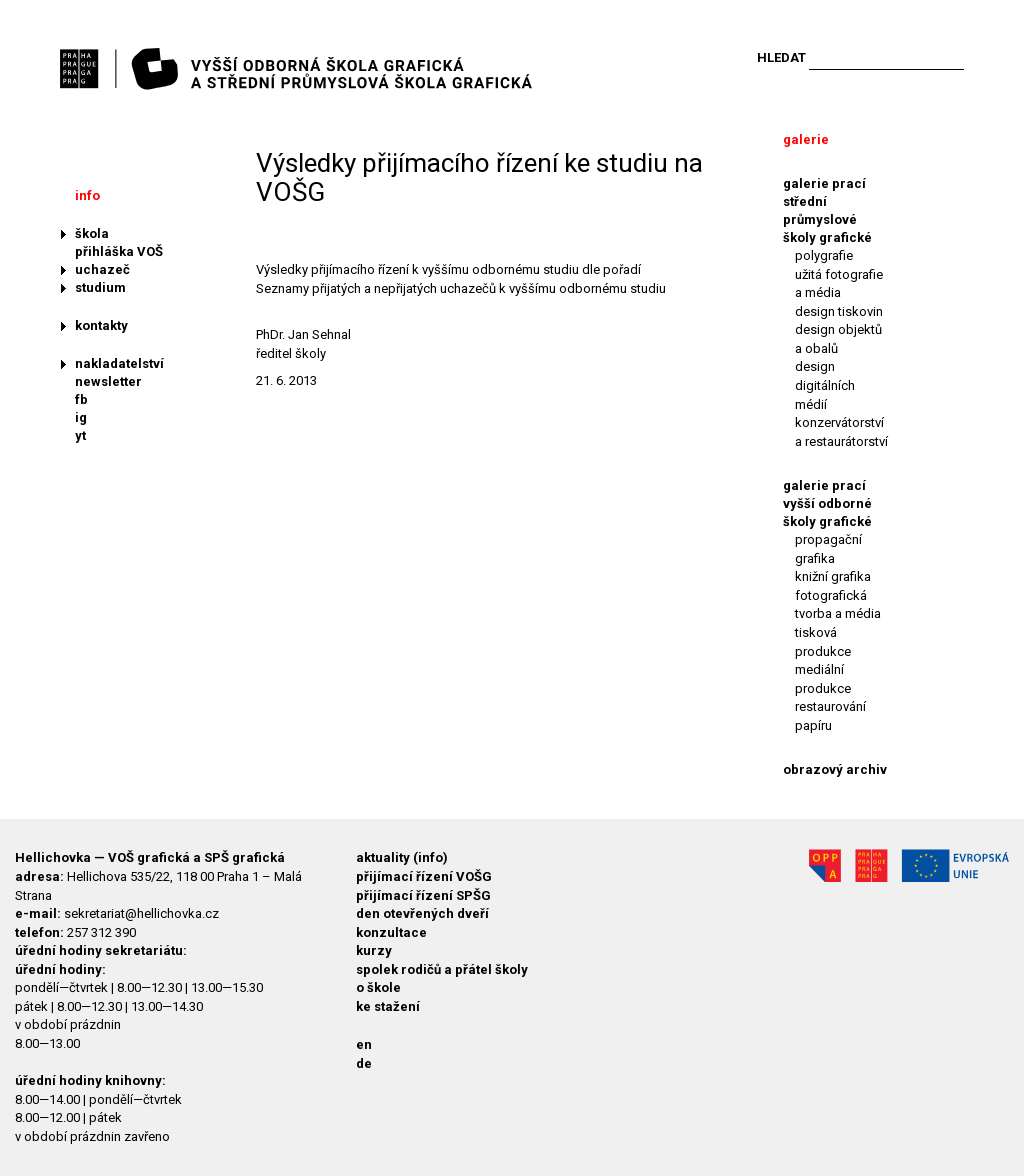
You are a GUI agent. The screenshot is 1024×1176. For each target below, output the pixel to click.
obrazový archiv (835, 769)
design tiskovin (839, 311)
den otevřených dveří (422, 913)
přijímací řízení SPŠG (423, 895)
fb (81, 399)
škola (92, 233)
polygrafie (824, 255)
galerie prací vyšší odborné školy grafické (827, 503)
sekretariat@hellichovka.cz (141, 913)
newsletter (108, 381)
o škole (378, 987)
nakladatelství (119, 363)
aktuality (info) (402, 857)
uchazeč (102, 269)
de (364, 1063)
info (87, 195)
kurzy (374, 950)
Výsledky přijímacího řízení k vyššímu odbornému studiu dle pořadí (448, 269)
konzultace (391, 932)
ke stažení (388, 1006)
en (364, 1044)
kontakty (101, 325)
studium (100, 287)
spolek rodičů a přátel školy (442, 969)
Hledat (781, 57)
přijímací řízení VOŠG (424, 876)
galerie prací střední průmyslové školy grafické (827, 210)
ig (81, 417)
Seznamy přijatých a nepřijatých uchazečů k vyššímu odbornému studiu (461, 288)
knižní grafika (833, 576)
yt (80, 435)
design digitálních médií (825, 385)
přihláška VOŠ (119, 251)
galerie (806, 139)
